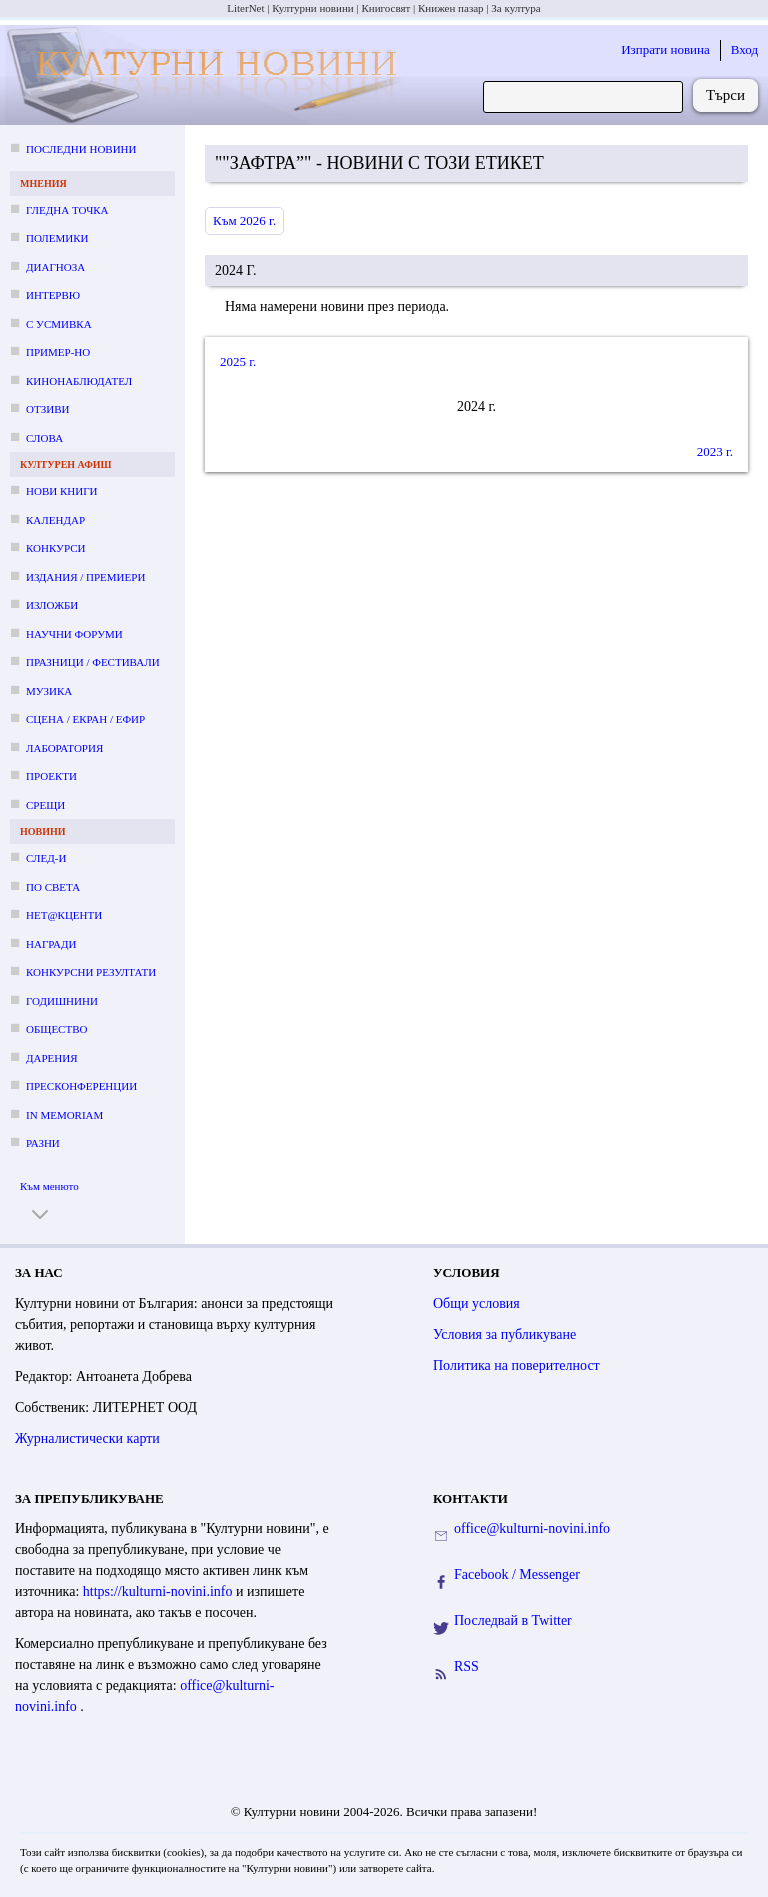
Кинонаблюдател (79, 381)
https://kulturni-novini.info (159, 1591)
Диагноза (55, 267)
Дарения (52, 1058)
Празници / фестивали (93, 662)
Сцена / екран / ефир (85, 719)
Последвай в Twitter (513, 1620)
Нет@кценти (64, 915)
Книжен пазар (451, 8)
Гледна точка (67, 210)
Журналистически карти (87, 1438)
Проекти (51, 776)
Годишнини (62, 1001)
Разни (43, 1143)
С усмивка (59, 324)
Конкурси (55, 548)
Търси (725, 95)
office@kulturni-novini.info (532, 1528)
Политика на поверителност (516, 1365)
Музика (49, 691)
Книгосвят (385, 8)
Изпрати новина (665, 49)
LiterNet (245, 8)
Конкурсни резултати (91, 972)
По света (53, 887)
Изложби (52, 605)
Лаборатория (64, 748)
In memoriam (64, 1115)
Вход (744, 49)
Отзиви (47, 409)
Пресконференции (81, 1086)
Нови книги (61, 491)
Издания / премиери (85, 577)
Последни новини (81, 149)
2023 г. (715, 451)
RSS (466, 1666)
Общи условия (476, 1303)
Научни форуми (74, 634)
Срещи (45, 805)
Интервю (53, 295)
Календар (55, 520)
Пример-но (58, 352)
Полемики (57, 238)
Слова (44, 438)
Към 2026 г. (244, 220)
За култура (515, 8)
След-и (46, 858)
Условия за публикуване (504, 1334)
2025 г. (238, 361)
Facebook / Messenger (517, 1574)
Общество (56, 1029)
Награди (51, 944)
